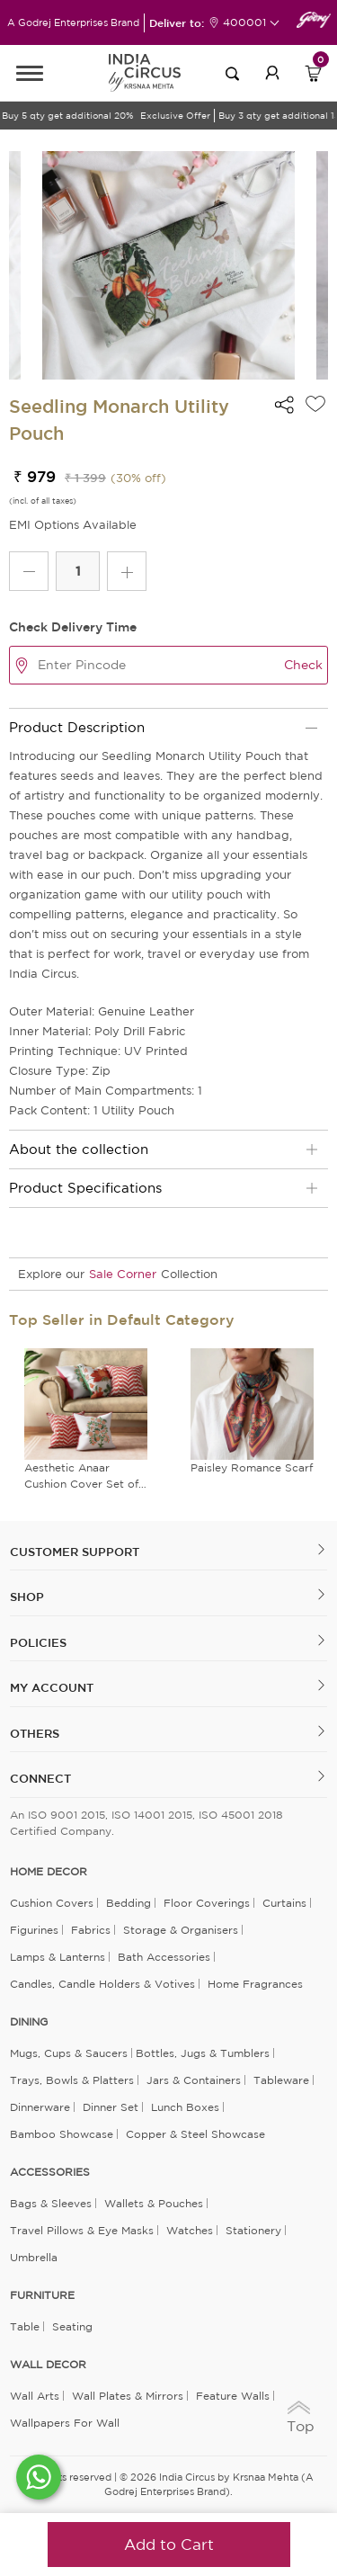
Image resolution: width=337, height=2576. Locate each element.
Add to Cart (169, 2544)
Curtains (284, 1903)
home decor (48, 1871)
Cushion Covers (51, 1903)
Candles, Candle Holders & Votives (102, 1984)
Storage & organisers (180, 1930)
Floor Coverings (207, 1903)
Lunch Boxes (185, 2107)
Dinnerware (40, 2107)
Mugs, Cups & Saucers (69, 2053)
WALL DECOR (48, 2364)
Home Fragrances (255, 1984)
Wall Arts (34, 2396)
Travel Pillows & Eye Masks (82, 2230)
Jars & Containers (193, 2080)
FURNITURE (42, 2295)
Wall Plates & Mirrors (127, 2396)
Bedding (128, 1903)
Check (303, 664)
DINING (29, 2022)
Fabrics (91, 1930)
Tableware (281, 2080)
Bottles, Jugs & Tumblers (203, 2053)
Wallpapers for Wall (65, 2423)
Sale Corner (122, 1274)
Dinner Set (110, 2107)
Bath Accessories (164, 1957)
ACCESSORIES (50, 2172)
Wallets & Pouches (153, 2203)
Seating (72, 2326)
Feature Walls (233, 2396)
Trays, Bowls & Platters (72, 2080)
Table (25, 2326)
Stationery (253, 2230)
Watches (189, 2230)
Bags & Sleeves (51, 2203)
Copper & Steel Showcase (195, 2134)
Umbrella (34, 2257)
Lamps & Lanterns (57, 1957)
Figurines (34, 1930)
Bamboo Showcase (61, 2134)
